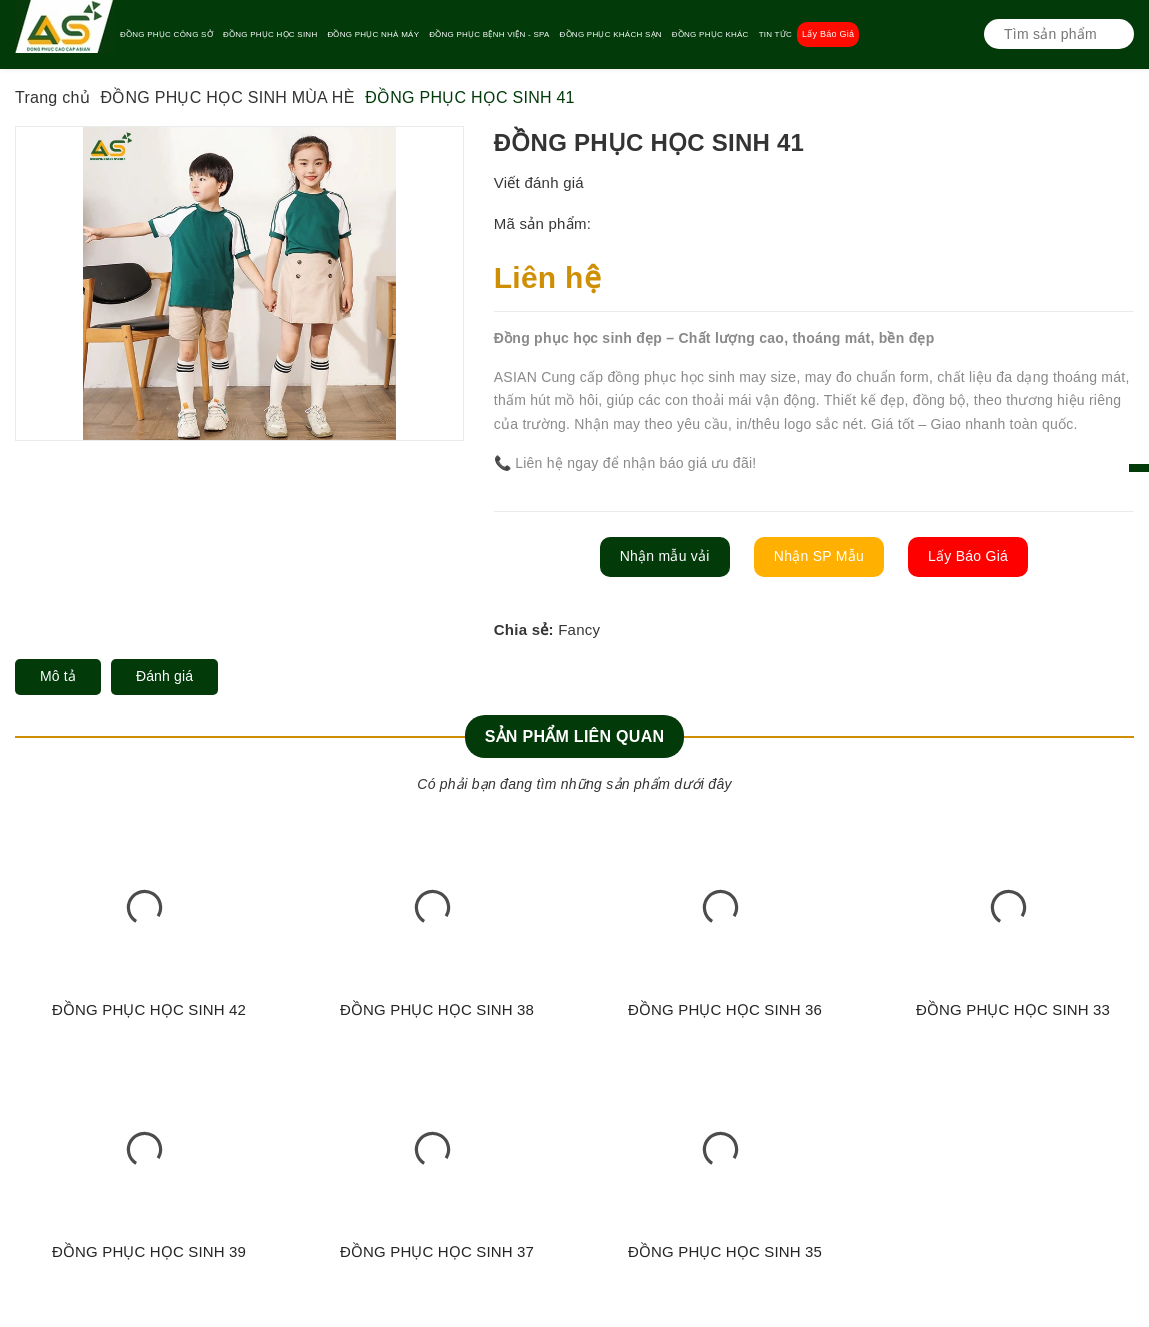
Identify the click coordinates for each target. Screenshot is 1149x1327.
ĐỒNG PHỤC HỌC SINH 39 (149, 1251)
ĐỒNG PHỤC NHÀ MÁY (373, 34)
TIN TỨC (775, 34)
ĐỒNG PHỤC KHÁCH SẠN (611, 34)
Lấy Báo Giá (828, 34)
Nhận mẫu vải (665, 556)
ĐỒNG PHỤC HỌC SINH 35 (725, 1251)
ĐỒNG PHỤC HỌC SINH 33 (1013, 1009)
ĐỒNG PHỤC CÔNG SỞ (166, 34)
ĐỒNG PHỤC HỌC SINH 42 (149, 1009)
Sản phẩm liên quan (575, 736)
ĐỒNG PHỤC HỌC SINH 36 (725, 1009)
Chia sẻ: (524, 629)
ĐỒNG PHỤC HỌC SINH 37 (437, 1251)
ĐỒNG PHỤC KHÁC (710, 34)
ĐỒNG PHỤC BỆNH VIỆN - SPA (489, 34)
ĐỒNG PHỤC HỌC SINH (270, 34)
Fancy (579, 629)
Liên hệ (547, 277)
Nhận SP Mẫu (819, 556)
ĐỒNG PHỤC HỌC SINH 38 (437, 1009)
